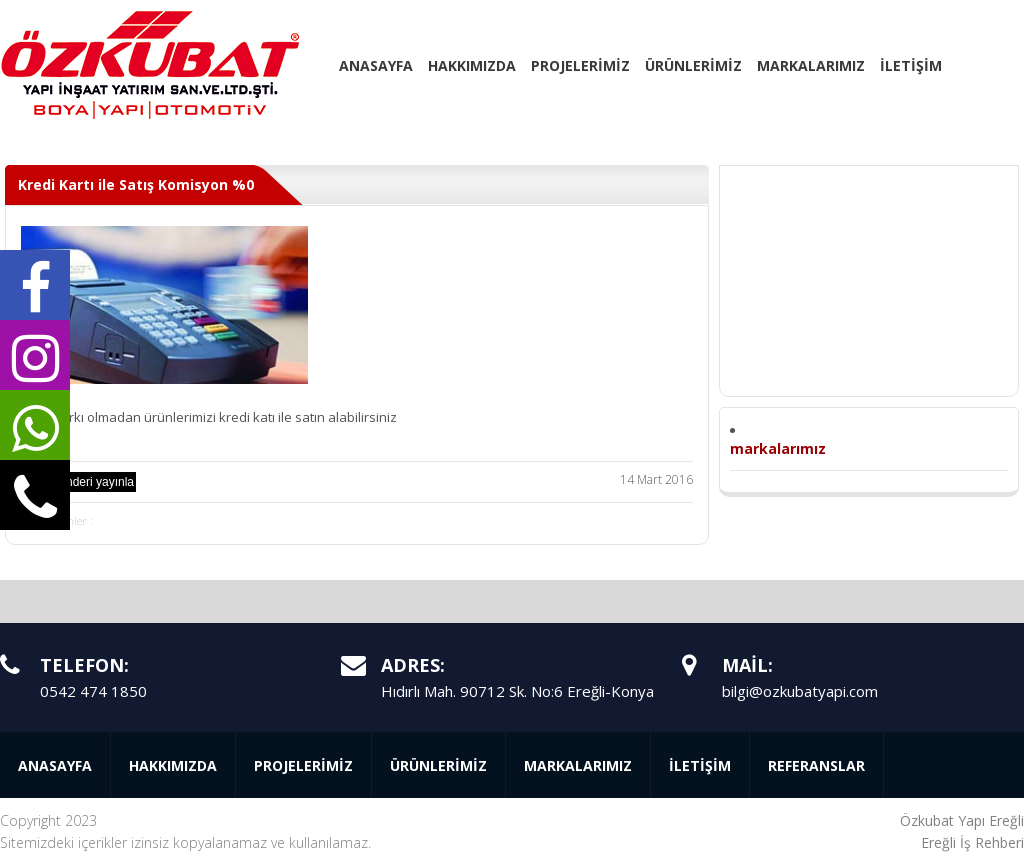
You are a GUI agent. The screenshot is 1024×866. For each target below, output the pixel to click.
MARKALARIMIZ (811, 65)
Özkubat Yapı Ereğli (962, 820)
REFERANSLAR (816, 765)
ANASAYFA (376, 65)
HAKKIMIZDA (472, 65)
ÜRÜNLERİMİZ (693, 65)
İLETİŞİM (911, 65)
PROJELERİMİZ (580, 65)
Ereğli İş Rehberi (972, 842)
